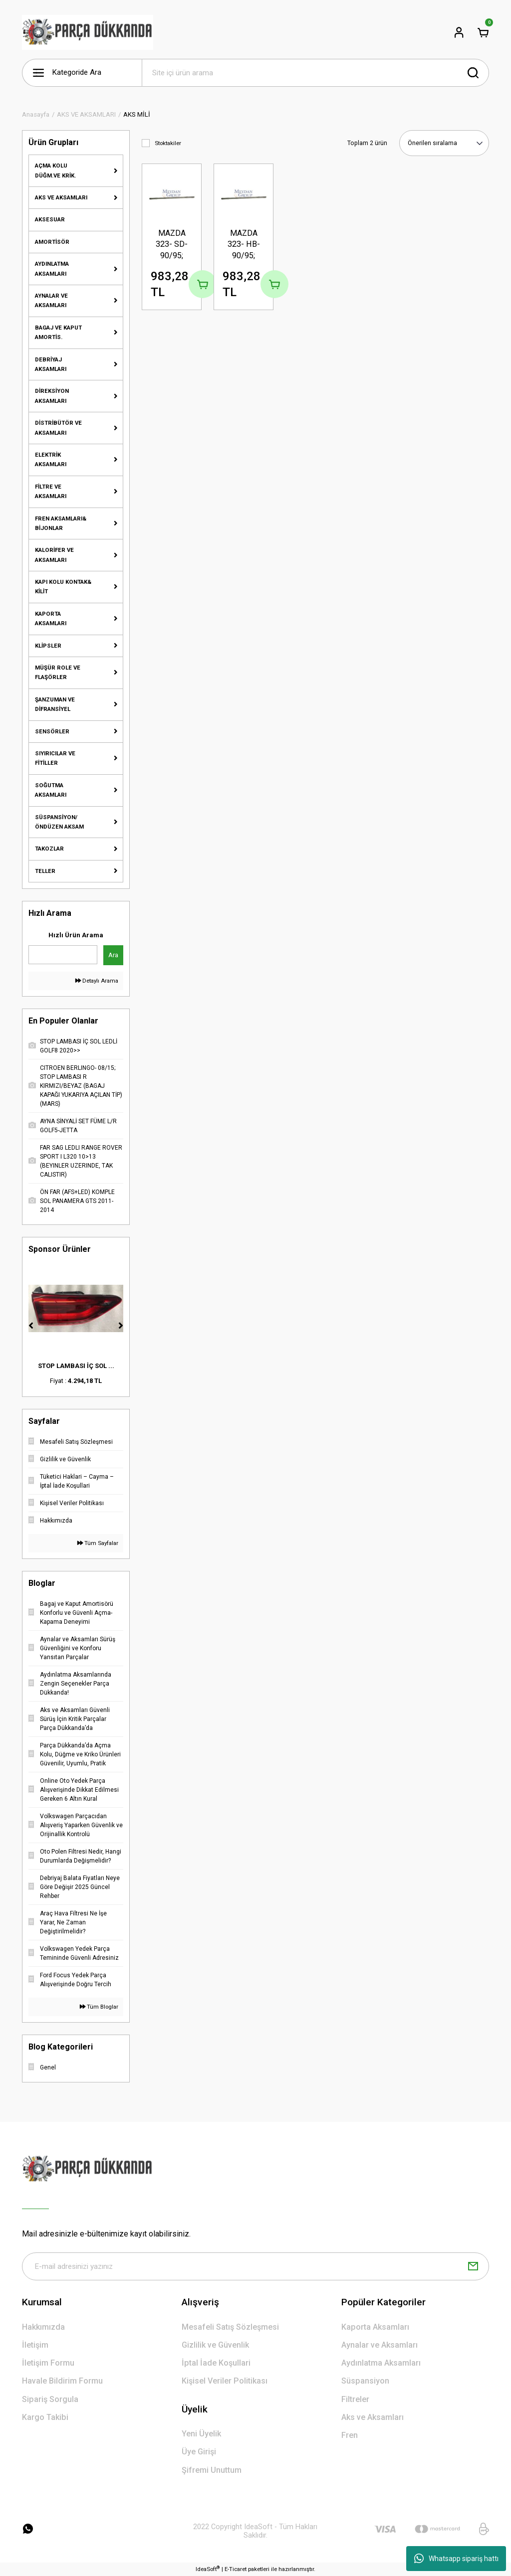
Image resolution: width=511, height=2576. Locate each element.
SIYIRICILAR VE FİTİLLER (55, 758)
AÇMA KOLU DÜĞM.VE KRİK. (55, 170)
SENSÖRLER (52, 731)
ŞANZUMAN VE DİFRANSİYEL (55, 704)
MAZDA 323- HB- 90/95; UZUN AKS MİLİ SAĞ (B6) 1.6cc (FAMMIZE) (243, 244)
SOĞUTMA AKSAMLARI (50, 790)
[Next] (120, 1326)
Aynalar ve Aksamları (379, 2345)
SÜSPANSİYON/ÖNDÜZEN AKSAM (59, 822)
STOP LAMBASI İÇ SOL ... (76, 1366)
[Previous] (30, 1326)
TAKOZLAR (49, 848)
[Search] (315, 73)
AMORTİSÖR (52, 241)
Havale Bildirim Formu (62, 2381)
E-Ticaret (236, 2569)
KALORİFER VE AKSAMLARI (54, 554)
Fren (349, 2435)
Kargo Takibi (45, 2417)
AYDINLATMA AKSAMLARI (52, 268)
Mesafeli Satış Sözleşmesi (230, 2327)
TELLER (45, 870)
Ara (113, 955)
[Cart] (483, 32)
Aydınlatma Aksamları (381, 2363)
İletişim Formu (48, 2363)
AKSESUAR (50, 219)
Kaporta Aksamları (375, 2327)
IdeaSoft (208, 2569)
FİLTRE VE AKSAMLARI (50, 491)
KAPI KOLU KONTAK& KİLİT (63, 586)
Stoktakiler (168, 143)
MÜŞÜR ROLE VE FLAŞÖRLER (57, 672)
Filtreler (355, 2399)
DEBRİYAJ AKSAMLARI (50, 364)
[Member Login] (459, 32)
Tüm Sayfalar (97, 1543)
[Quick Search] (62, 954)
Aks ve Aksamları (372, 2417)
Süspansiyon (365, 2381)
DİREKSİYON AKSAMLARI (52, 395)
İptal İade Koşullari (216, 2363)
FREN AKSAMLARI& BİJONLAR (60, 523)
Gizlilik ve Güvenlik (215, 2345)
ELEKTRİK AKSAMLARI (50, 459)
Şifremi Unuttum (212, 2470)
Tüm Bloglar (99, 2006)
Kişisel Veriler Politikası (224, 2381)
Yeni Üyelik (201, 2433)
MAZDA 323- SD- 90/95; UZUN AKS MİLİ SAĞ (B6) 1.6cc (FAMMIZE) (172, 244)
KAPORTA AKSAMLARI (50, 618)
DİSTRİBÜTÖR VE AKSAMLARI (58, 427)
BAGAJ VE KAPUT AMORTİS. (58, 332)
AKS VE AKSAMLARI (61, 197)
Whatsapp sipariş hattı (456, 2558)
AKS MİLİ (136, 114)
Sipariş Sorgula (50, 2399)
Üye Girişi (199, 2451)
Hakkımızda (43, 2327)
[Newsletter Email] (255, 2266)
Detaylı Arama (96, 980)
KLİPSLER (48, 645)
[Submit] (473, 2266)
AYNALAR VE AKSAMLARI (51, 300)
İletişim (35, 2345)
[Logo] (87, 32)
